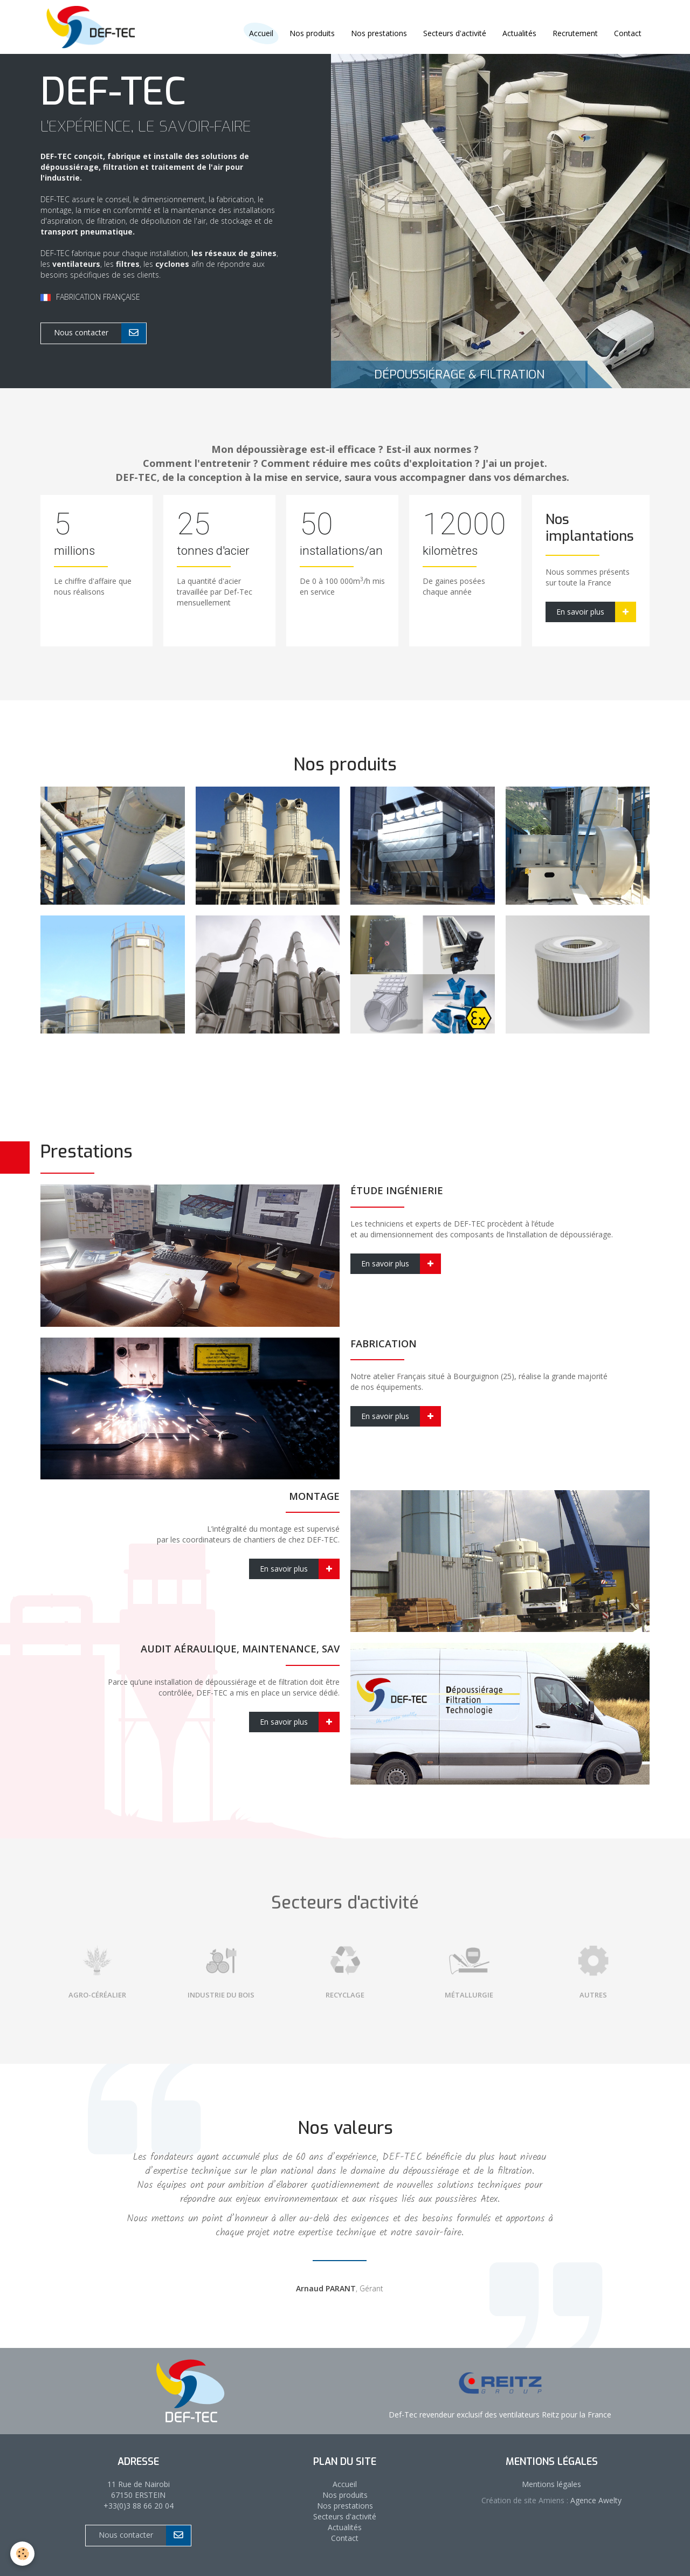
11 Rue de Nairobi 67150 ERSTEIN (138, 2489)
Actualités (519, 33)
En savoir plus (596, 612)
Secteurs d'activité (454, 33)
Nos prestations (379, 33)
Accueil (345, 2484)
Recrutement (575, 33)
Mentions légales (551, 2484)
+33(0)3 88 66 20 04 (139, 2506)
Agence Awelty (595, 2500)
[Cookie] (23, 2553)
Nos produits (312, 33)
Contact (627, 33)
